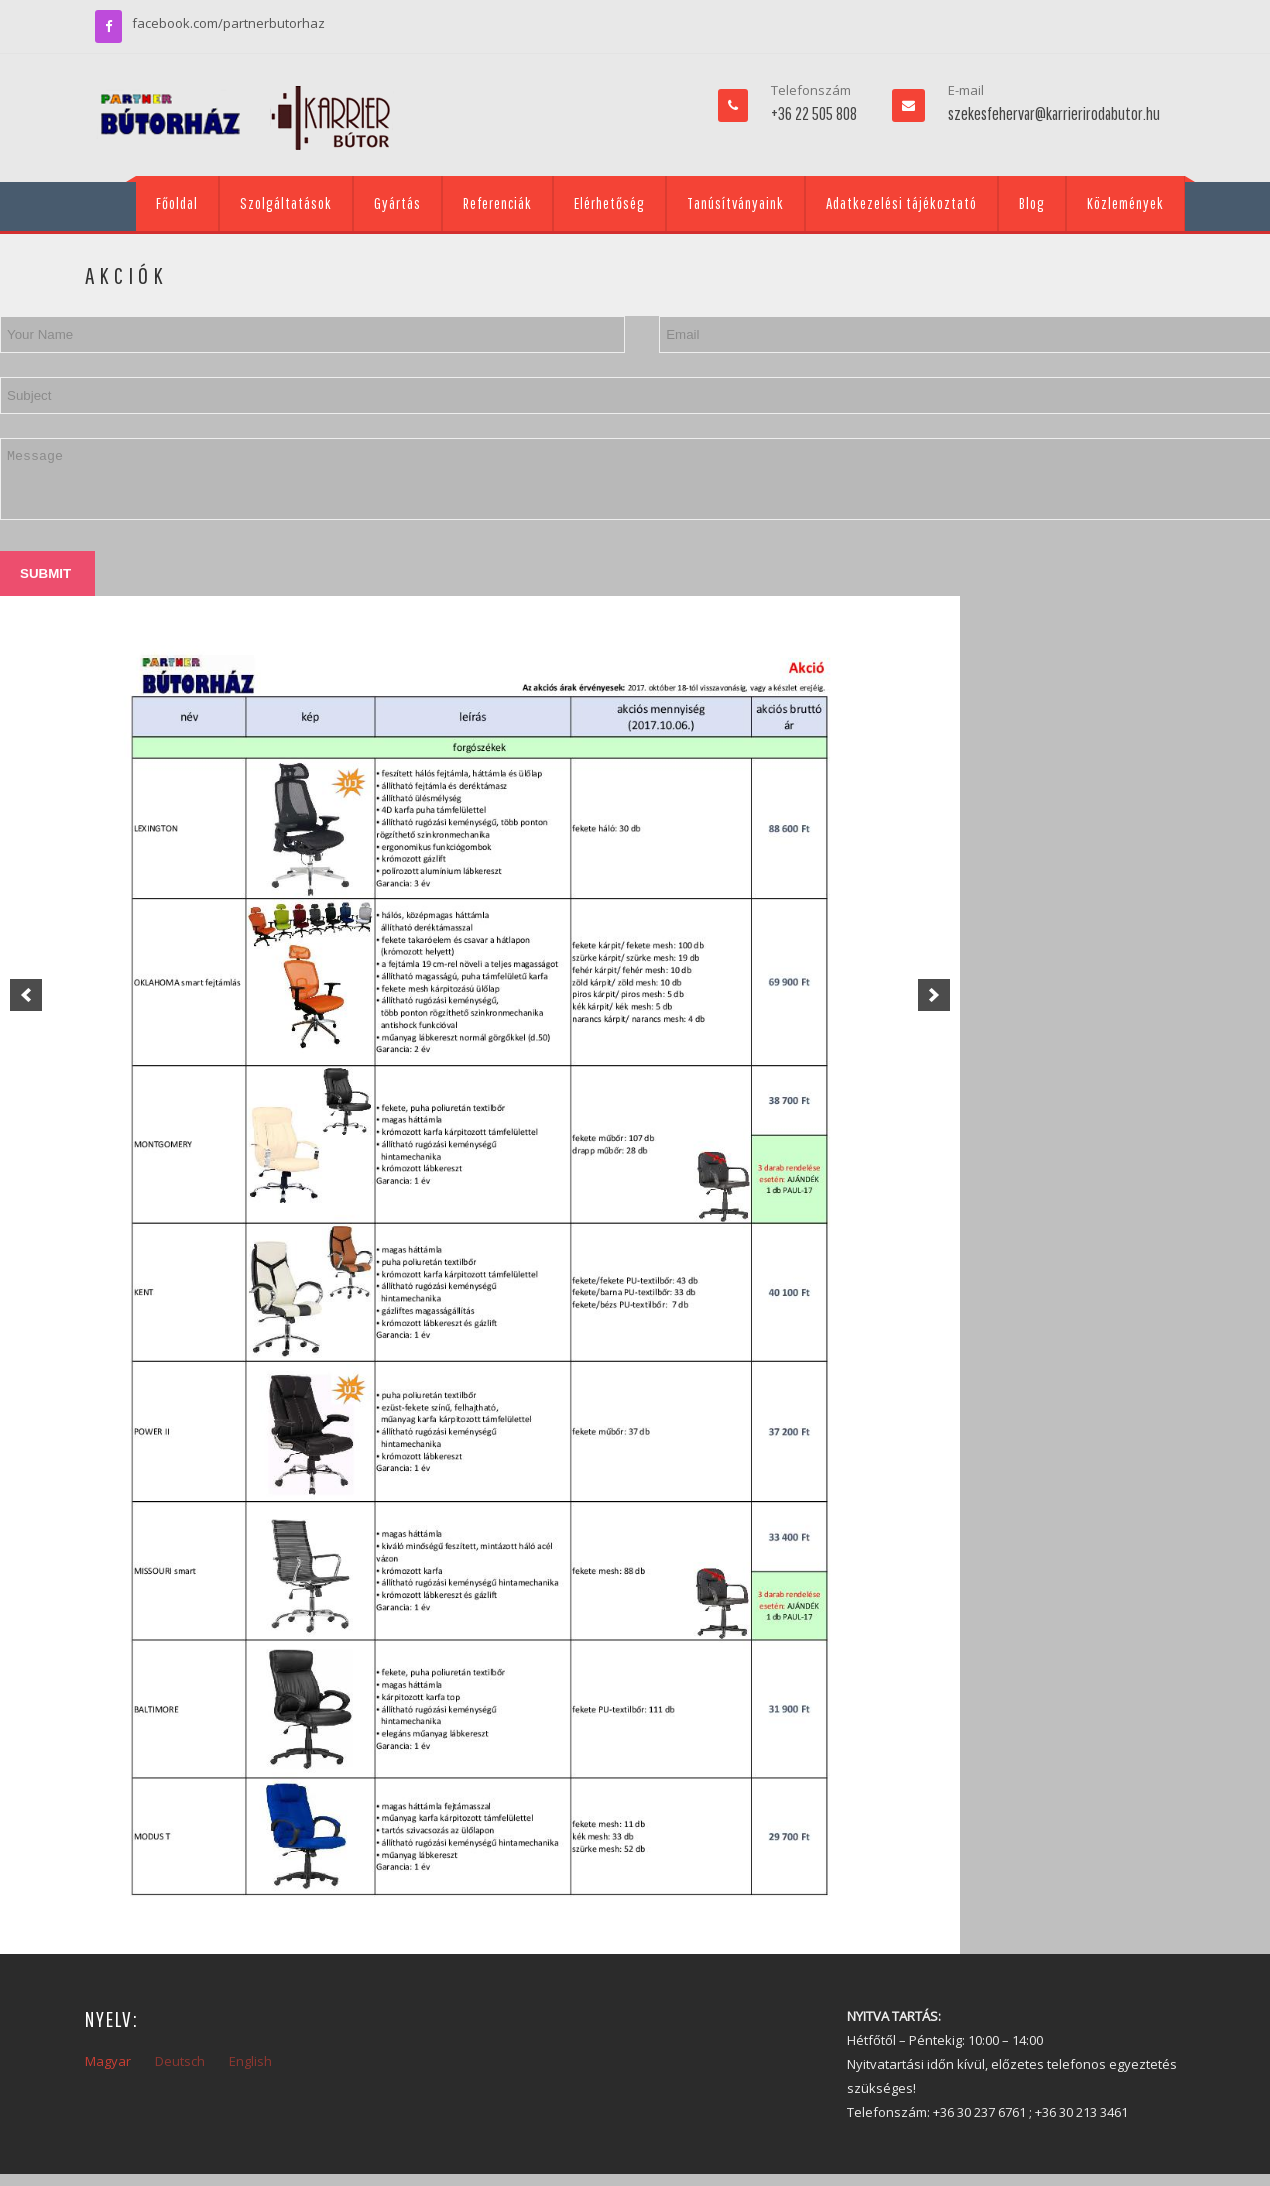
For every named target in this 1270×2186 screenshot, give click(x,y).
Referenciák (497, 203)
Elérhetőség (609, 203)
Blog (1032, 203)
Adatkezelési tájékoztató (901, 203)
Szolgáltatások (286, 203)
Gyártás (397, 203)
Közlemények (1125, 203)
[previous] (26, 995)
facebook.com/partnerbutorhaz (228, 23)
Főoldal (177, 203)
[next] (934, 995)
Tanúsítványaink (735, 203)
